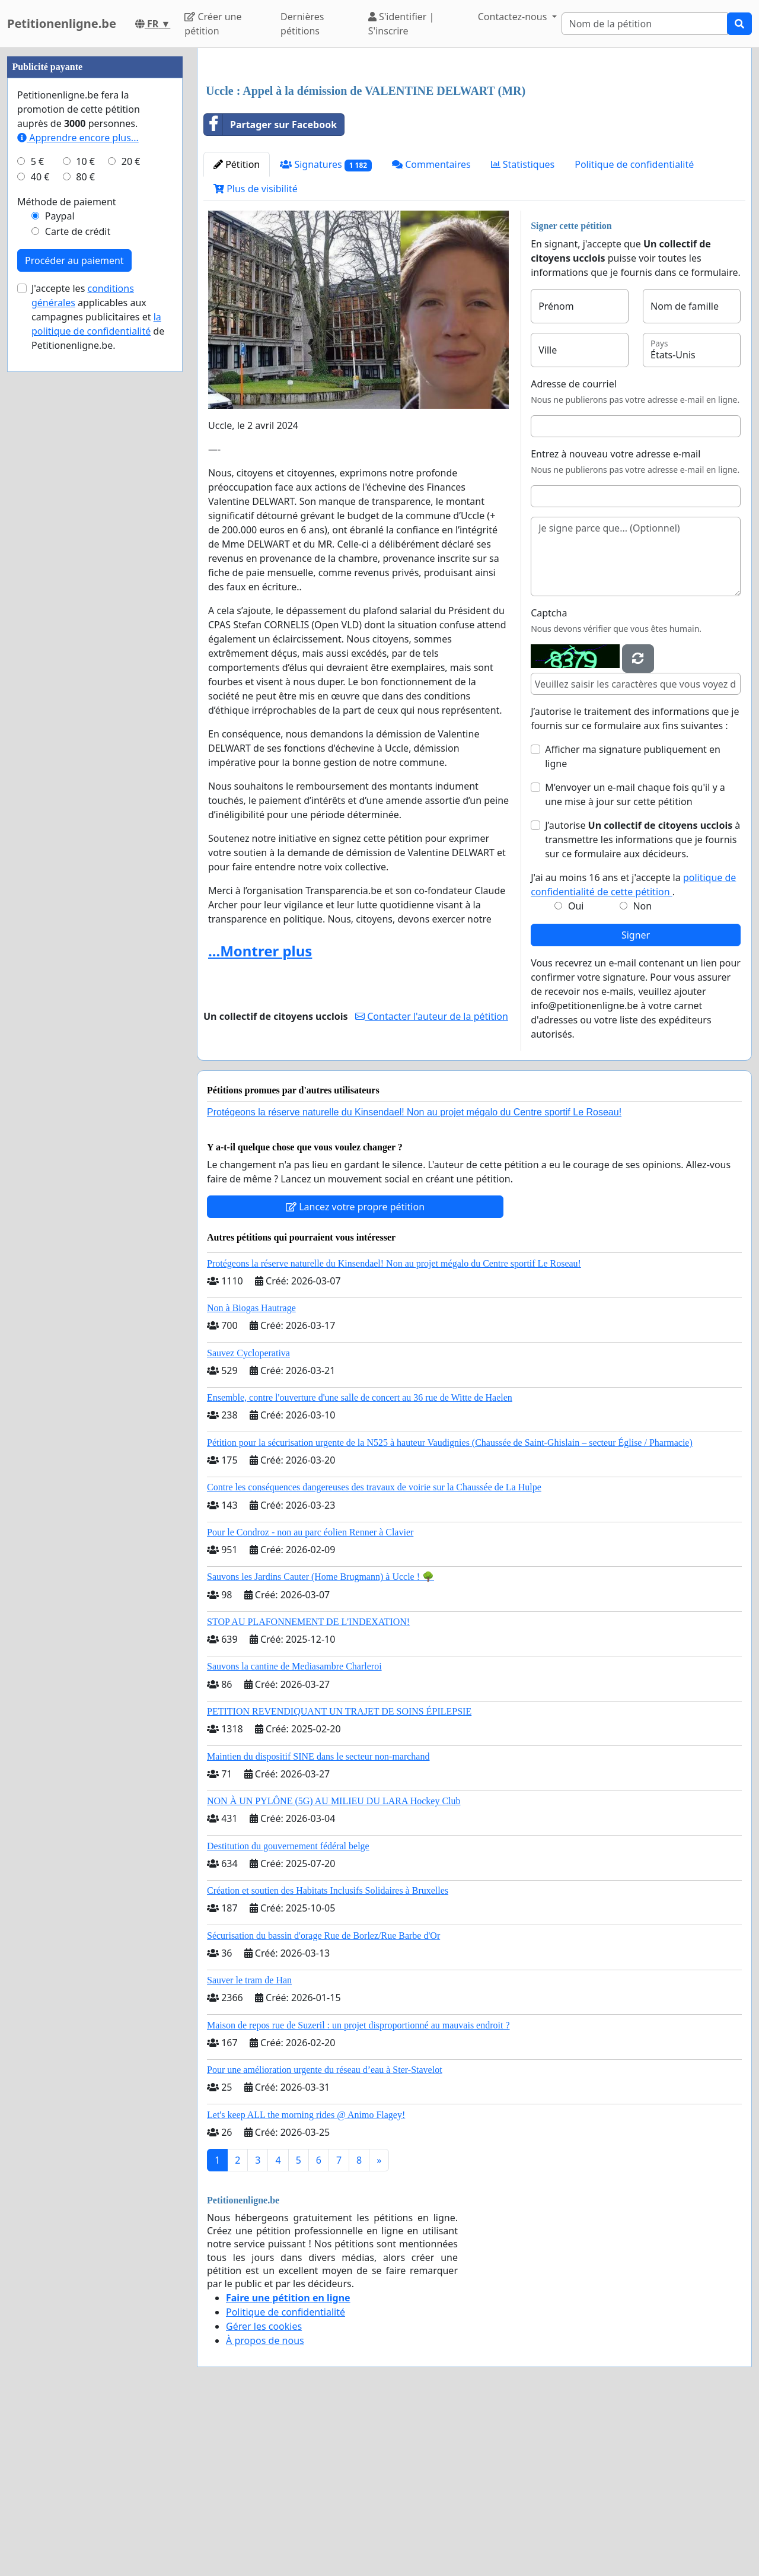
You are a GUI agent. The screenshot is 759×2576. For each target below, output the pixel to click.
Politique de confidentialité (634, 330)
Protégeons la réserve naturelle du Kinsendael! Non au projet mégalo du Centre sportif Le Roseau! (414, 1278)
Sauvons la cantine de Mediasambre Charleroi (294, 1832)
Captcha (549, 778)
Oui (576, 1072)
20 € (131, 517)
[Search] (645, 23)
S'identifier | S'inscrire (401, 23)
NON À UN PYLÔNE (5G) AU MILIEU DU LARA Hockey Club (334, 1967)
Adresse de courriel (574, 549)
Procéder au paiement (74, 616)
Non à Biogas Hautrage (251, 1474)
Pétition (236, 330)
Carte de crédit (77, 587)
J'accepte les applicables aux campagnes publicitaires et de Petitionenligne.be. (97, 673)
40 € (40, 532)
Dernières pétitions (302, 23)
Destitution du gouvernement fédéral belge (288, 2012)
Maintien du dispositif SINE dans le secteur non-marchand (318, 1922)
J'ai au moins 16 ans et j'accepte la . (633, 1050)
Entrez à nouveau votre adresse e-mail (615, 619)
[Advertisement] (474, 150)
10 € (85, 517)
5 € (37, 517)
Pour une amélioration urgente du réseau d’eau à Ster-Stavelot (324, 2236)
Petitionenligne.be (61, 23)
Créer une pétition (212, 23)
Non (642, 1072)
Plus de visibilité (255, 354)
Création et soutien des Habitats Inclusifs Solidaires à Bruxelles (327, 2057)
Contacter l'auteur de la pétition (431, 1182)
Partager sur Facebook (270, 290)
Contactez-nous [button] (514, 16)
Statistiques (523, 330)
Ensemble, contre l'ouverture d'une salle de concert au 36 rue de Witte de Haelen (359, 1564)
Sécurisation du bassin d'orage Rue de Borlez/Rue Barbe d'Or (323, 2102)
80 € (85, 532)
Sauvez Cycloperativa (248, 1519)
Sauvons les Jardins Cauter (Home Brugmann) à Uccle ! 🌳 (320, 1743)
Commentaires (431, 330)
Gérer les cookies (264, 2492)
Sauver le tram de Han (249, 2146)
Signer (635, 1101)
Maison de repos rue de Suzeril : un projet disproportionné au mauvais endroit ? (358, 2191)
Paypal (60, 571)
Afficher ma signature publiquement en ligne (632, 922)
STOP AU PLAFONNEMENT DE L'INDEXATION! (308, 1788)
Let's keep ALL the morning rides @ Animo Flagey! (306, 2281)
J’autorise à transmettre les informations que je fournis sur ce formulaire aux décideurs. (642, 1005)
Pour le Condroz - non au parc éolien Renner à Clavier (310, 1698)
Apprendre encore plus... (78, 493)
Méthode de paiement (66, 557)
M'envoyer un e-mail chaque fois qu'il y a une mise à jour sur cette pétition (635, 960)
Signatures (326, 331)
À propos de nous (265, 2506)
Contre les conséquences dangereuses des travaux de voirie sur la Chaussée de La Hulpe (374, 1653)
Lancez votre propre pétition (355, 1372)
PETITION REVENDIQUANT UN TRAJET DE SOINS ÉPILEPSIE (339, 1877)
